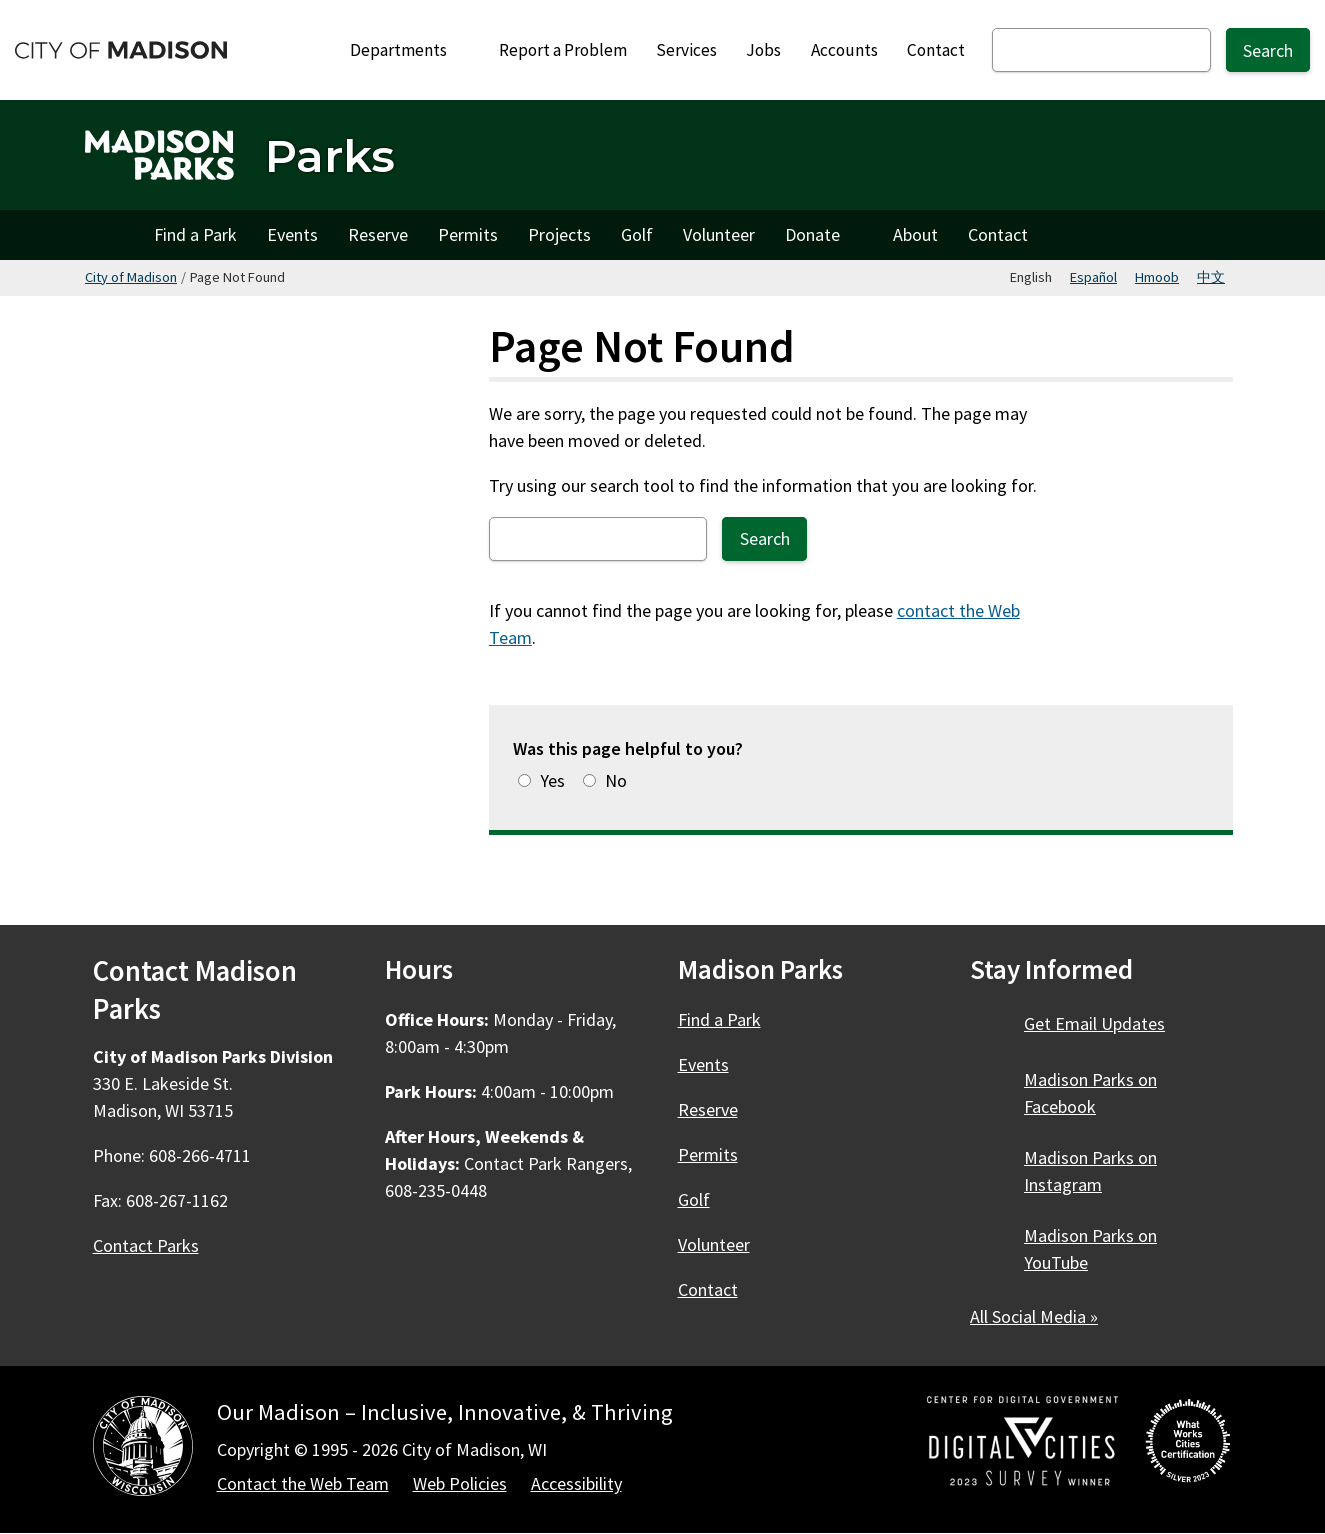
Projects (559, 234)
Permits (468, 234)
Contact (936, 50)
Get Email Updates (1094, 1023)
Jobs (763, 50)
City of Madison (131, 277)
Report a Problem (563, 50)
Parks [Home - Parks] (330, 155)
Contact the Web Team (303, 1483)
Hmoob (1157, 277)
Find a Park (195, 234)
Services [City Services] (686, 50)
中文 (1211, 277)
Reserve (378, 234)
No (616, 780)
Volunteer (719, 234)
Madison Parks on (1090, 1093)
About (915, 234)
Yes (552, 780)
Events (292, 234)
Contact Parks (146, 1245)
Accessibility (576, 1483)
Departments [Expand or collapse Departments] (409, 50)
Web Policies (460, 1483)
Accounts (844, 50)
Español (1093, 277)
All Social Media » (1034, 1316)
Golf (637, 234)
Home (112, 235)
